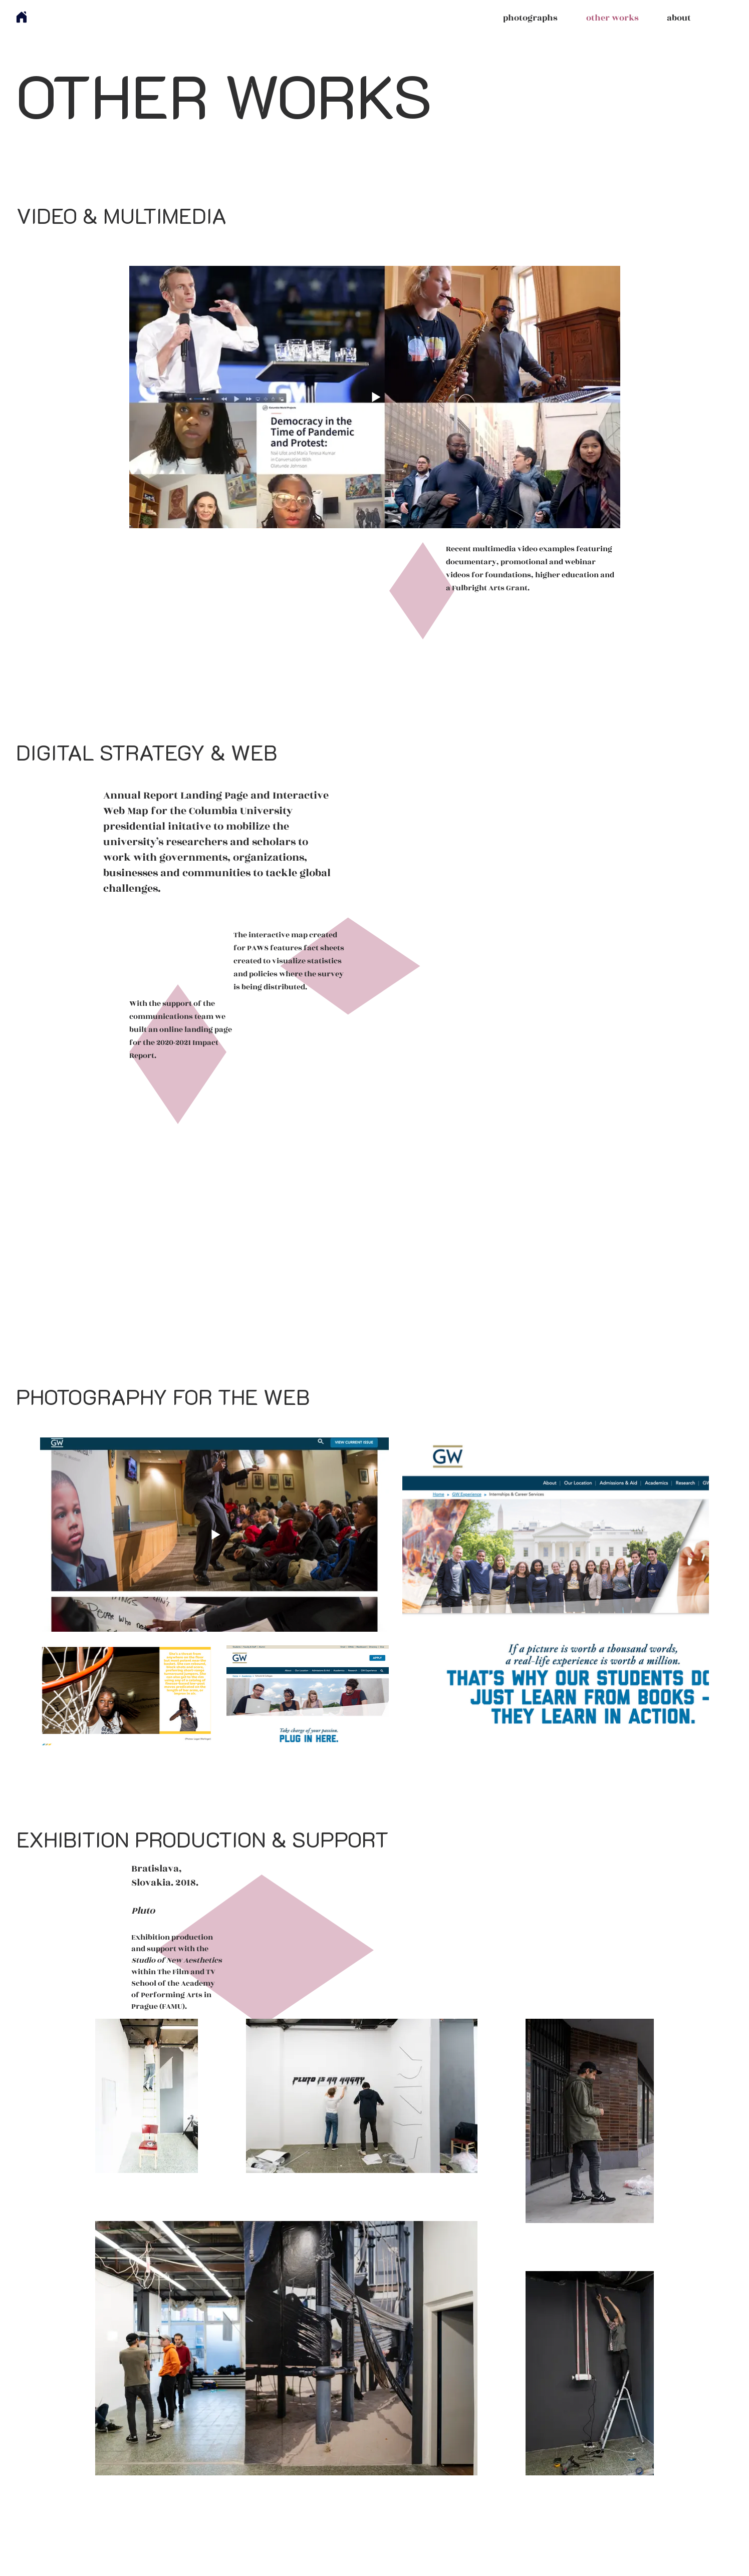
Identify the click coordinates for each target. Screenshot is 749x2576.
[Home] (22, 17)
